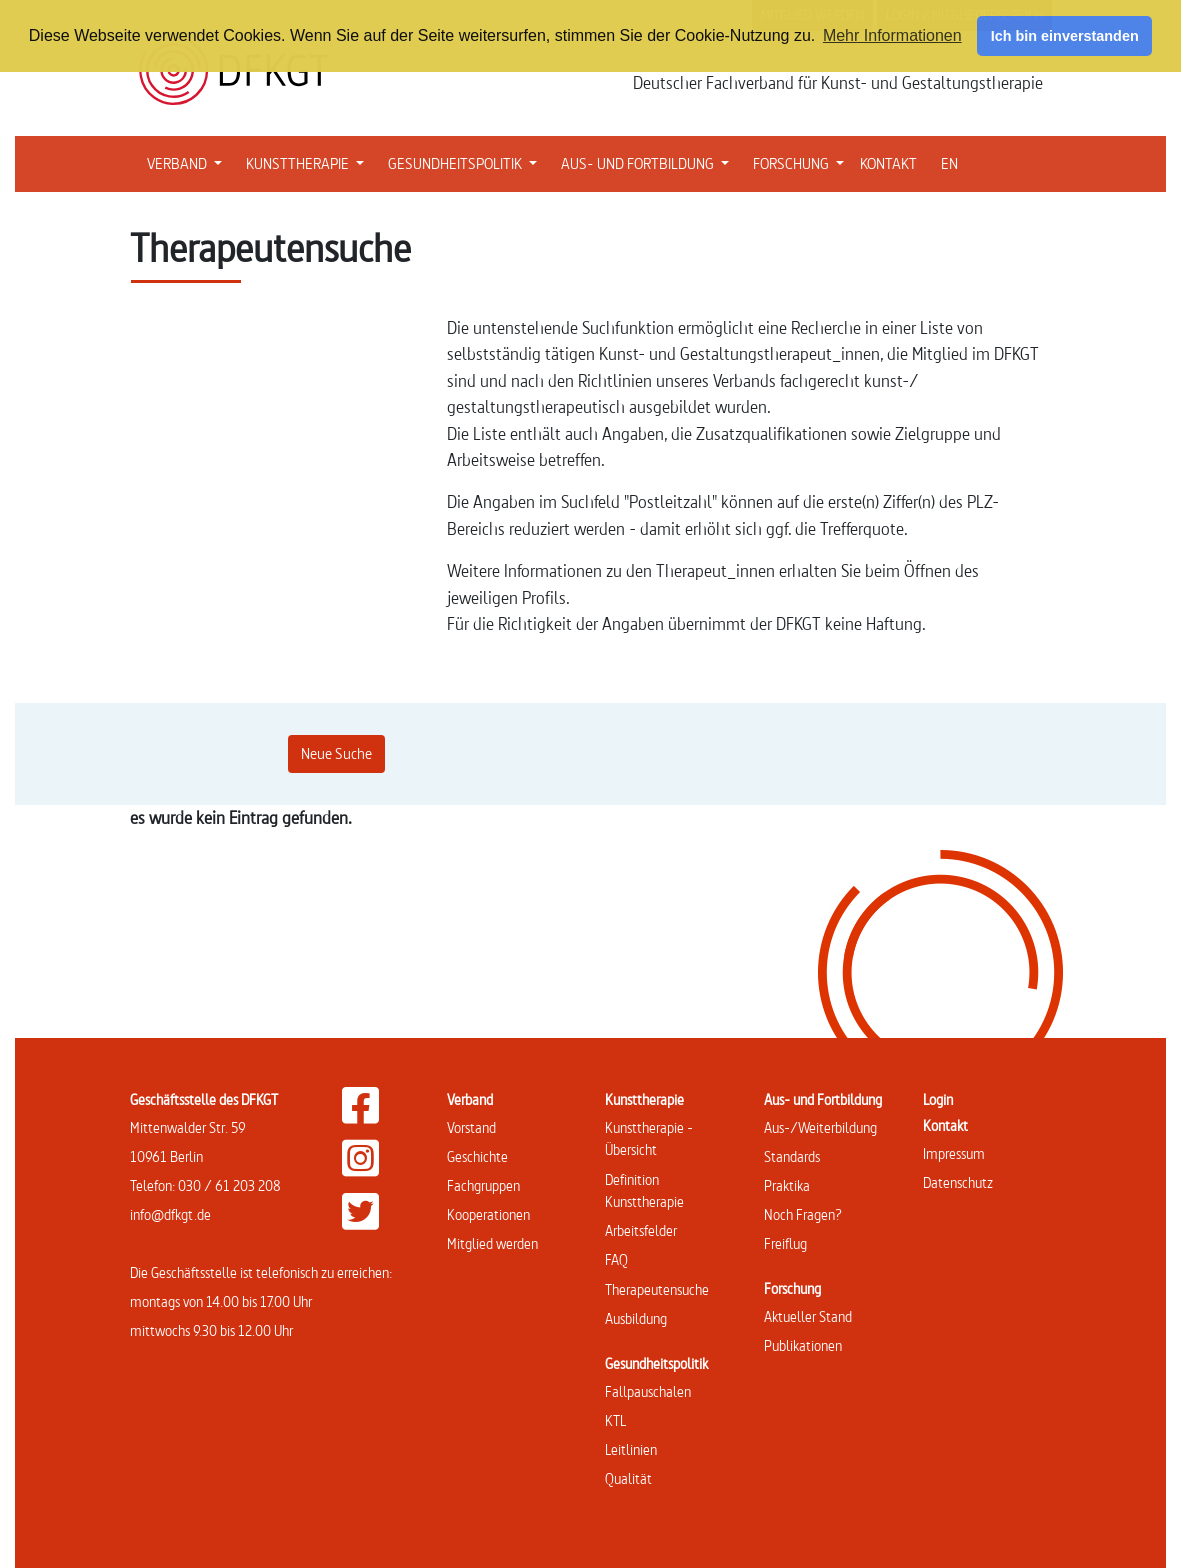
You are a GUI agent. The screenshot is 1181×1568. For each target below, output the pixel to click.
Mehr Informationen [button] (892, 35)
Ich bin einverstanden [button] (1065, 36)
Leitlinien (631, 1449)
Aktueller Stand (808, 1316)
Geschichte (477, 1156)
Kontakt (945, 1125)
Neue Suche (336, 753)
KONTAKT (888, 163)
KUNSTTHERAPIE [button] (309, 162)
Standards (792, 1156)
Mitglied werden (492, 1243)
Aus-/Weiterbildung (820, 1127)
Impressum (954, 1153)
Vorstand (471, 1127)
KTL (615, 1420)
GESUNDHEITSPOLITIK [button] (466, 162)
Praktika (787, 1185)
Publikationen (803, 1345)
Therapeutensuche (657, 1289)
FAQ (616, 1259)
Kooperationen (488, 1214)
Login (938, 1099)
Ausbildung (636, 1318)
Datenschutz (958, 1182)
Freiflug (785, 1243)
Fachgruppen (483, 1185)
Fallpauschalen (648, 1391)
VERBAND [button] (188, 162)
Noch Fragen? (803, 1214)
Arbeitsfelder (641, 1230)
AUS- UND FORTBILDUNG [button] (649, 162)
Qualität (628, 1478)
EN (949, 163)
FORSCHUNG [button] (802, 162)
